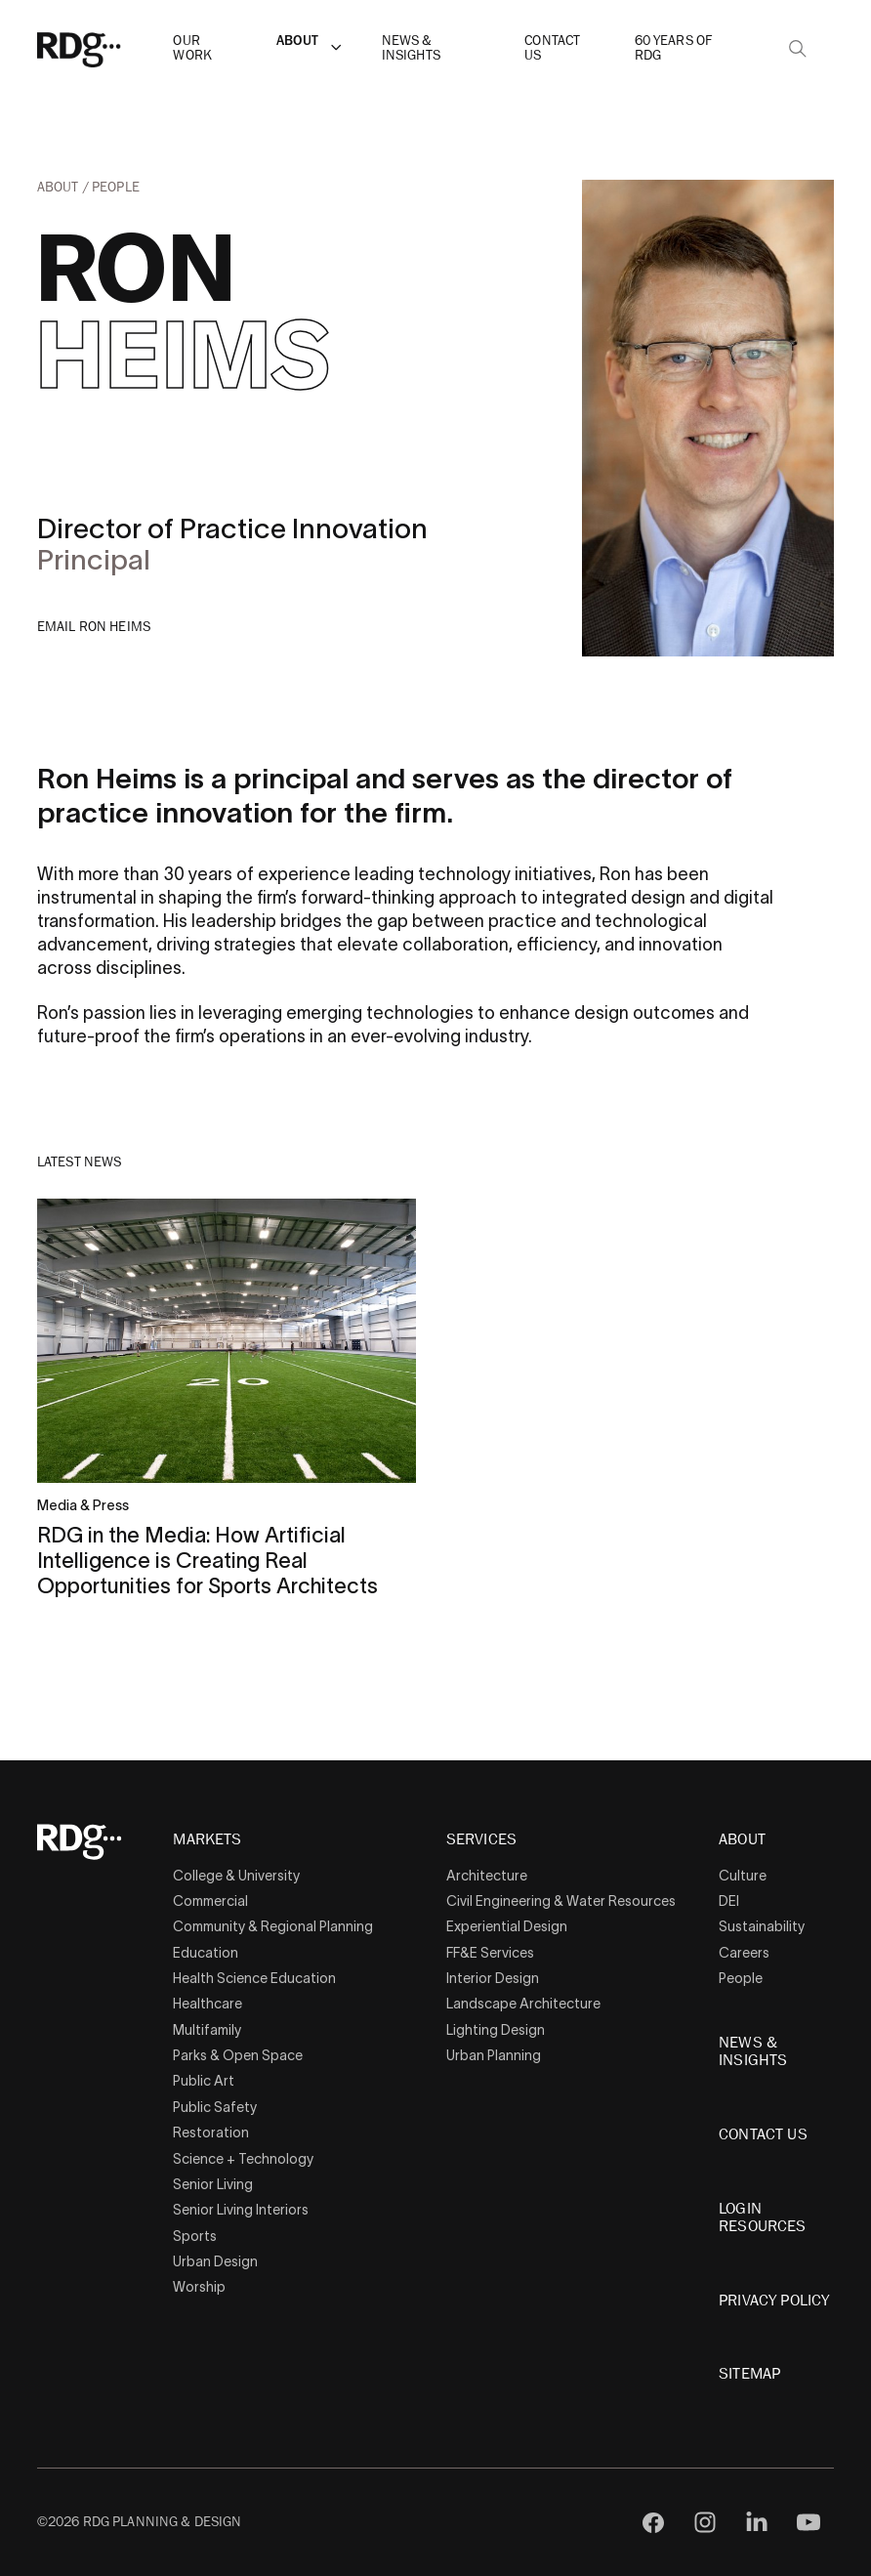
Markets (207, 1840)
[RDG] (110, 48)
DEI (729, 1901)
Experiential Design (506, 1926)
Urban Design (215, 2261)
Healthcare (207, 2003)
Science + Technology (243, 2159)
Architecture (486, 1875)
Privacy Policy (774, 2300)
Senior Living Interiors (241, 2209)
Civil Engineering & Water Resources (561, 1901)
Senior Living (213, 2184)
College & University (236, 1875)
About (297, 40)
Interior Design (492, 1978)
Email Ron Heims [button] (95, 626)
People (116, 187)
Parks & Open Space (238, 2055)
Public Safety (215, 2107)
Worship (199, 2287)
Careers (744, 1953)
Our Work (192, 47)
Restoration (211, 2132)
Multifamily (207, 2030)
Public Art (203, 2081)
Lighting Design (495, 2030)
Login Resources (762, 2217)
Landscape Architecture (523, 2003)
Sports (195, 2236)
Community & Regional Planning (273, 1926)
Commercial (210, 1901)
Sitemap (749, 2374)
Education (205, 1953)
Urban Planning (493, 2055)
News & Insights (411, 47)
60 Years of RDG (674, 47)
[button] (335, 47)
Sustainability (762, 1926)
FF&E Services (490, 1953)
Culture (743, 1875)
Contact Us (552, 47)
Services (481, 1840)
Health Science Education (254, 1978)
